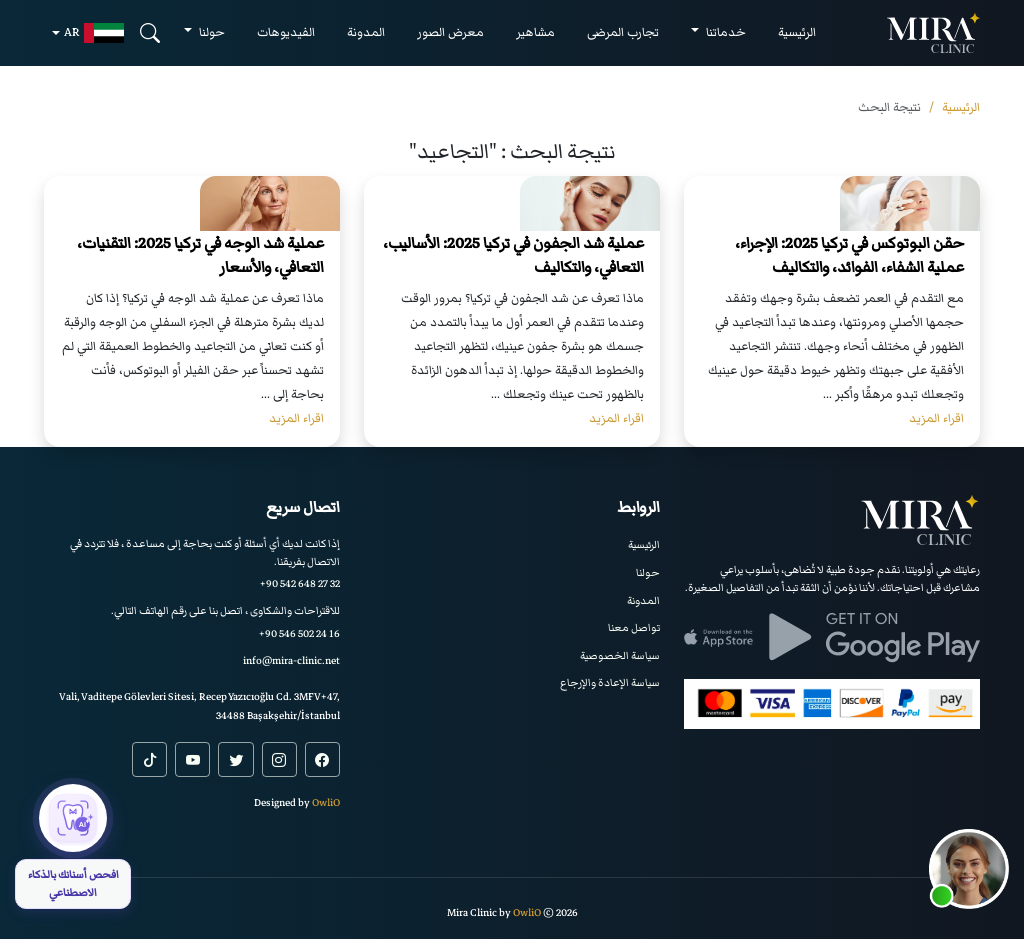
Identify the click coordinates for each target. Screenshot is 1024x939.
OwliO (326, 802)
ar (94, 33)
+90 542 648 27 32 (300, 583)
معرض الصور (450, 32)
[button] (969, 869)
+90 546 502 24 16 (299, 633)
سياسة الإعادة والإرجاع (610, 682)
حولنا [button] (210, 32)
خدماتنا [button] (724, 32)
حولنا (648, 572)
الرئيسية (797, 32)
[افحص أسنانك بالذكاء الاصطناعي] (73, 846)
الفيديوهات (286, 32)
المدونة (366, 32)
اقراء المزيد (936, 418)
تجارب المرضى (623, 32)
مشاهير (535, 32)
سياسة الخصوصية (620, 655)
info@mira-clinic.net (291, 660)
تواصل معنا (634, 627)
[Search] (150, 32)
